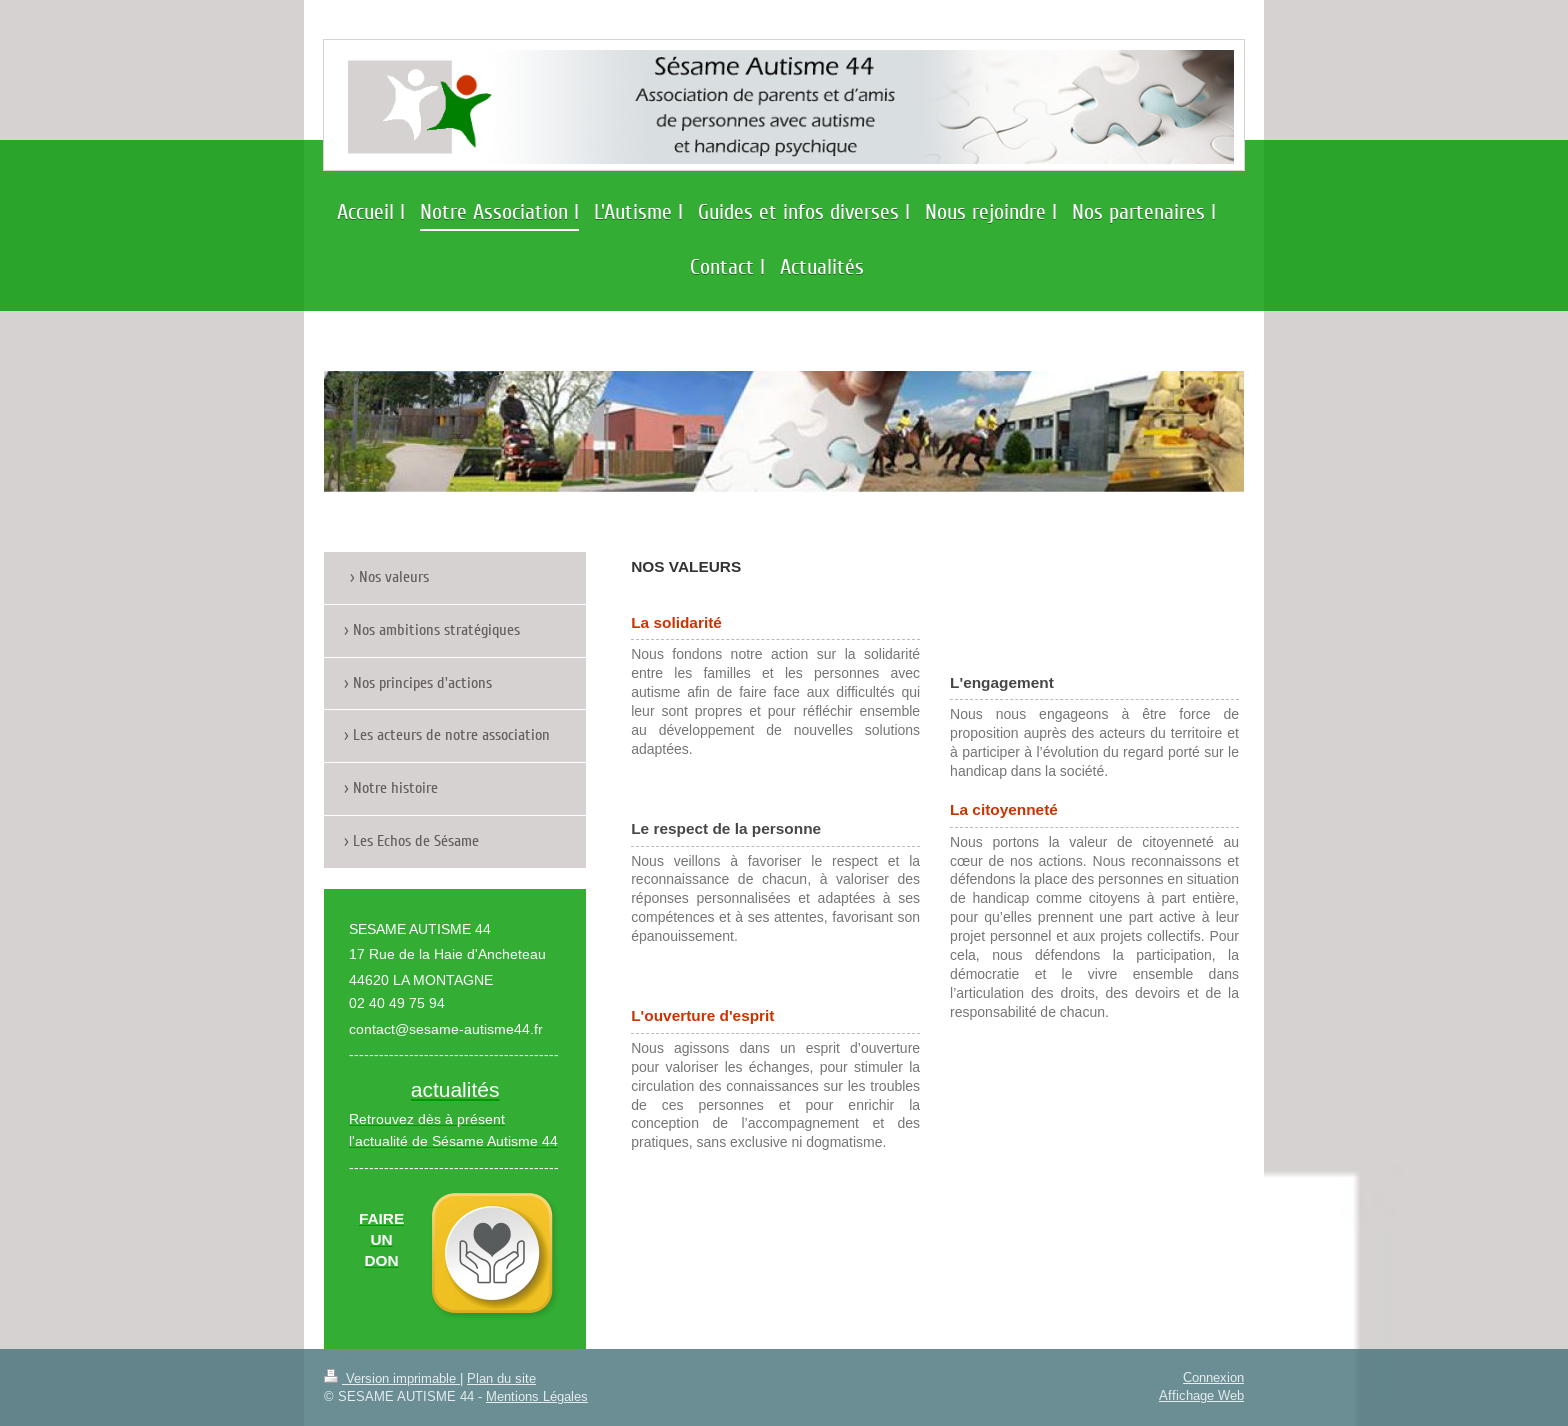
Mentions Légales (537, 1396)
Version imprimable (392, 1378)
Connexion (1213, 1377)
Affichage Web (1201, 1395)
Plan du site (501, 1378)
